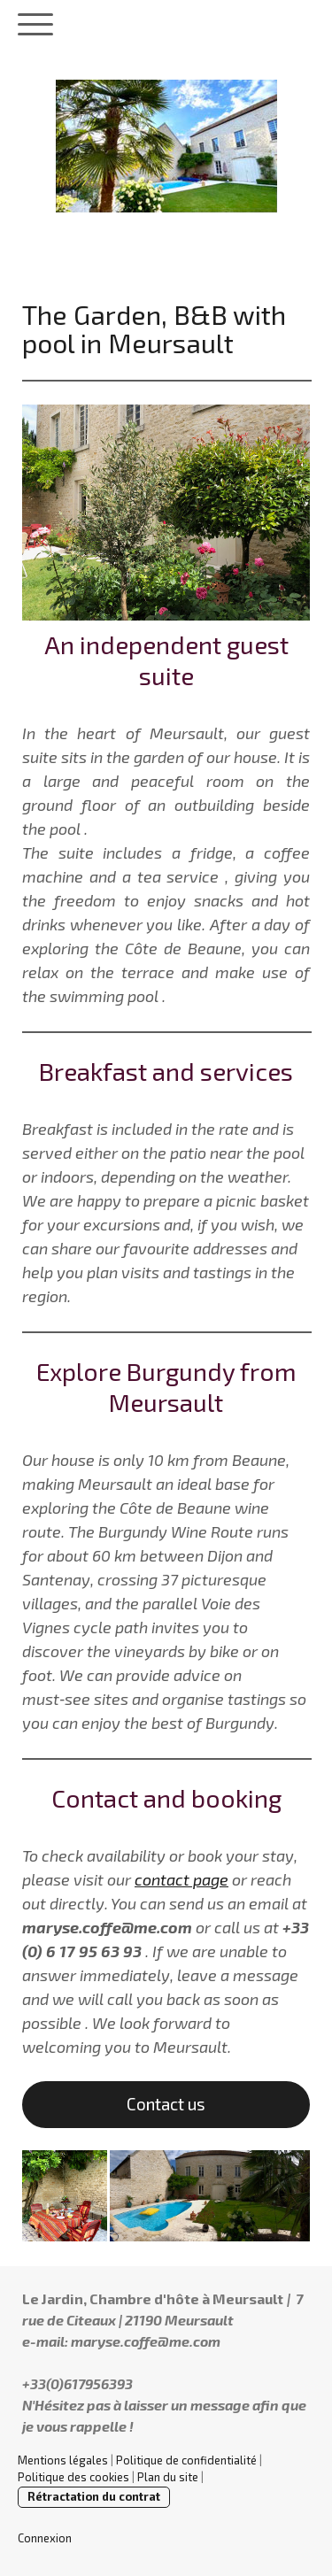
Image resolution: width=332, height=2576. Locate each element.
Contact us (166, 2104)
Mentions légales (63, 2460)
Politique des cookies (73, 2477)
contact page (181, 1879)
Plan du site (167, 2477)
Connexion (45, 2538)
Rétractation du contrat (93, 2496)
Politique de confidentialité (186, 2460)
